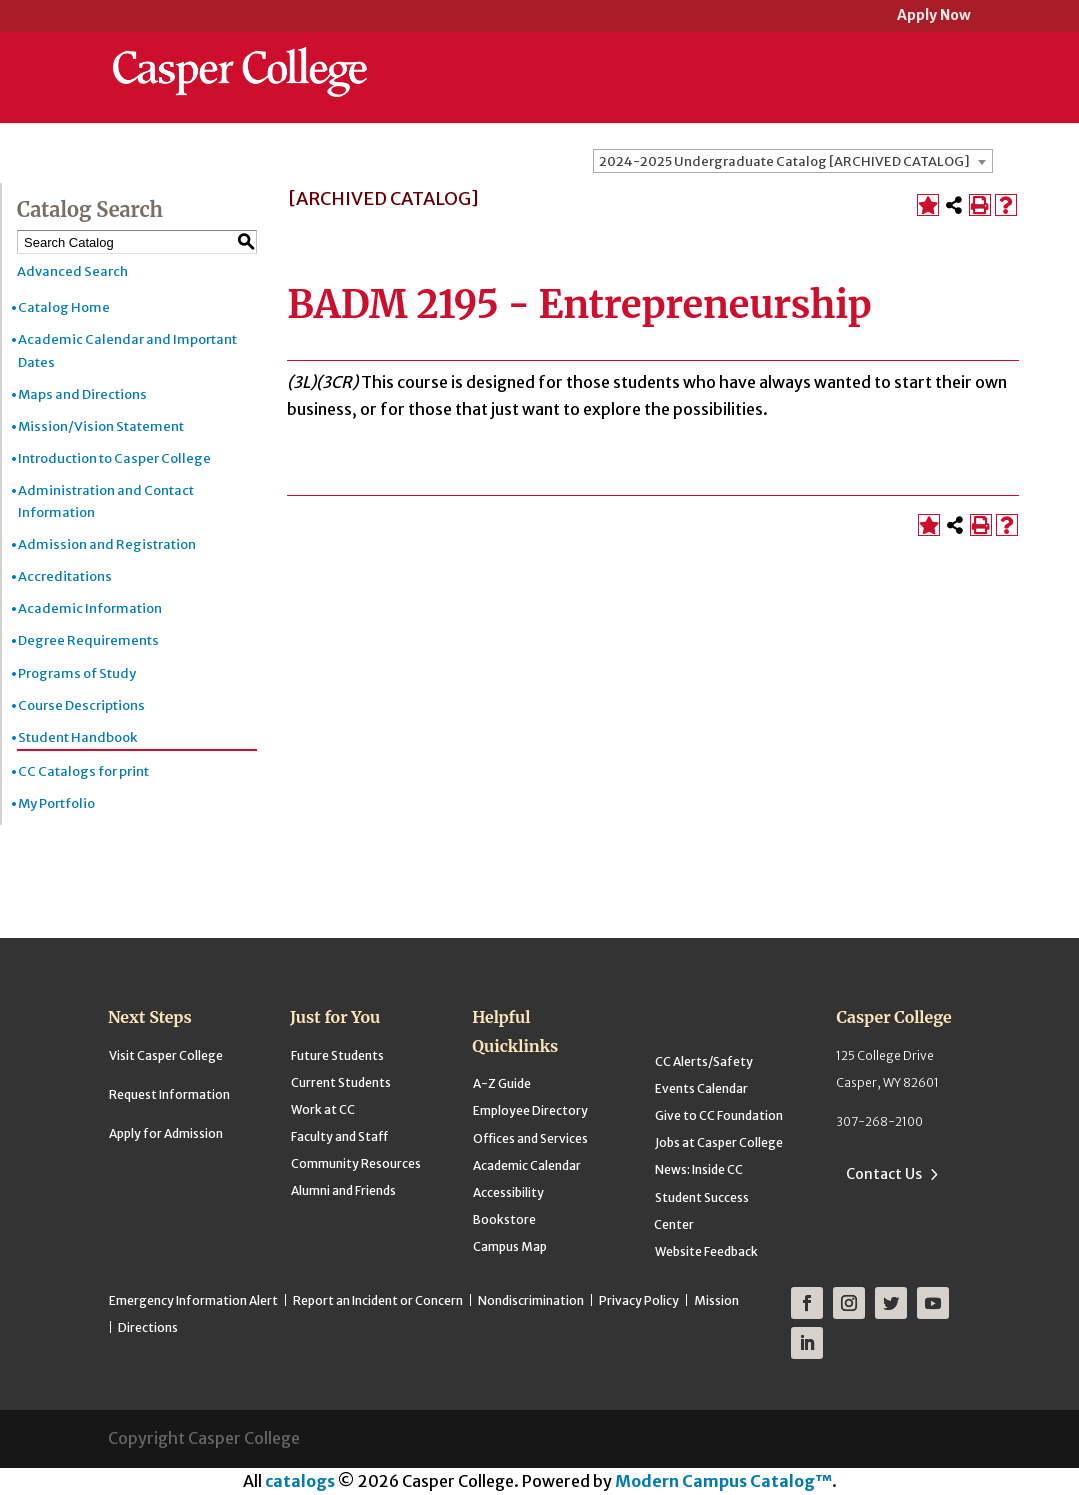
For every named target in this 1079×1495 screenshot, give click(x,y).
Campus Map (510, 1246)
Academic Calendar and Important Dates (127, 350)
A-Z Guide (502, 1083)
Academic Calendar (527, 1165)
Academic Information (90, 608)
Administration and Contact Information (106, 501)
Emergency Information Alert (193, 1300)
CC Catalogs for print (83, 771)
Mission (716, 1300)
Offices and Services (530, 1138)
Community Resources (356, 1163)
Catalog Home (64, 307)
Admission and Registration (107, 544)
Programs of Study (77, 673)
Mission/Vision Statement (101, 426)
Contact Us (884, 1174)
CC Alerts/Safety (704, 1061)
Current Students (341, 1082)
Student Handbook (77, 737)
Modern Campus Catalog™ (723, 1481)
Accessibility (508, 1192)
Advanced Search (72, 271)
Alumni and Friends (343, 1190)
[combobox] (793, 161)
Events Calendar (701, 1088)
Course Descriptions (81, 705)
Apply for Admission (166, 1133)
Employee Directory (530, 1110)
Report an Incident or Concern (378, 1300)
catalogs (300, 1481)
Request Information (169, 1094)
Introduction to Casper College (114, 458)
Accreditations (65, 576)
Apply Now (934, 16)
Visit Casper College (166, 1055)
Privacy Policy (639, 1300)
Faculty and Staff (339, 1136)
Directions (148, 1327)
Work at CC (323, 1109)
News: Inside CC (699, 1169)
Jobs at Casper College (719, 1142)
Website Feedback (706, 1251)
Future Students (337, 1055)
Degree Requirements (88, 640)
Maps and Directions (82, 394)
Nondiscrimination (531, 1300)
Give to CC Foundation (719, 1115)
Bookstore (504, 1219)
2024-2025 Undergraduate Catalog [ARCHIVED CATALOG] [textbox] (784, 161)
